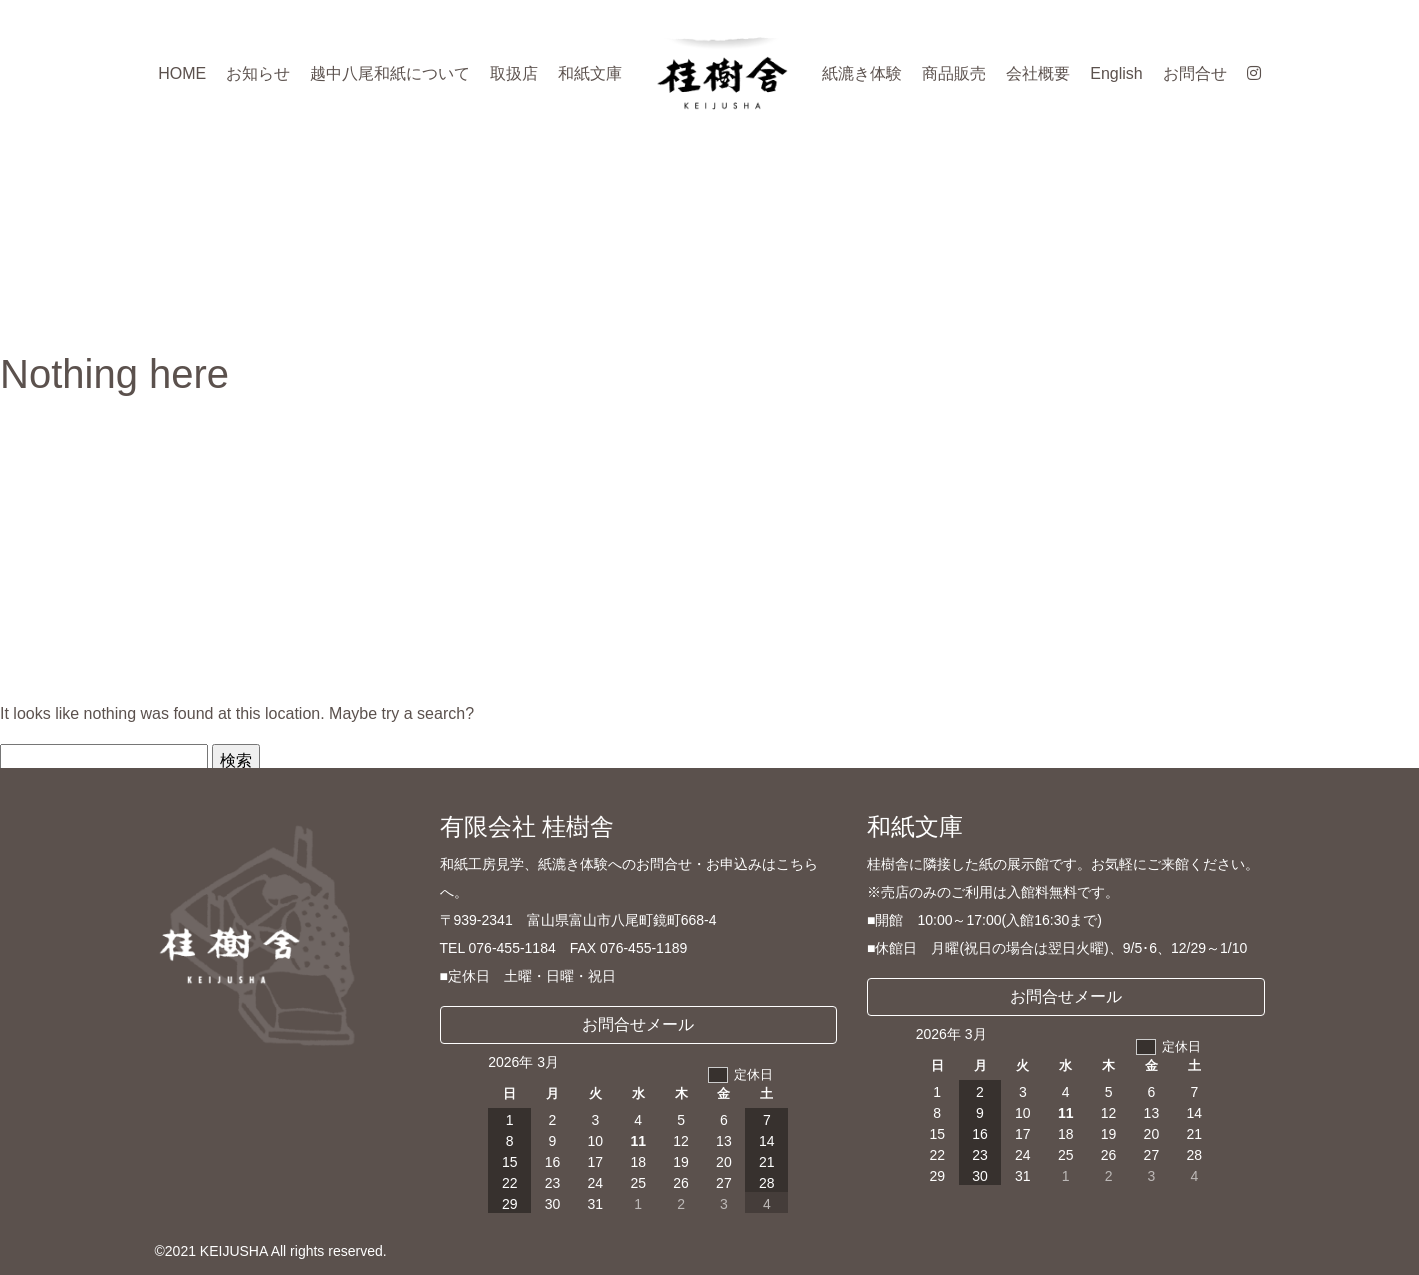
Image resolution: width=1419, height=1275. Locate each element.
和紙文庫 (590, 74)
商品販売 (954, 74)
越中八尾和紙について (390, 74)
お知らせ (258, 74)
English (1116, 74)
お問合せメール (638, 1024)
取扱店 (514, 74)
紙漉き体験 (862, 74)
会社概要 (1038, 74)
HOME (182, 74)
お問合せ (1195, 74)
